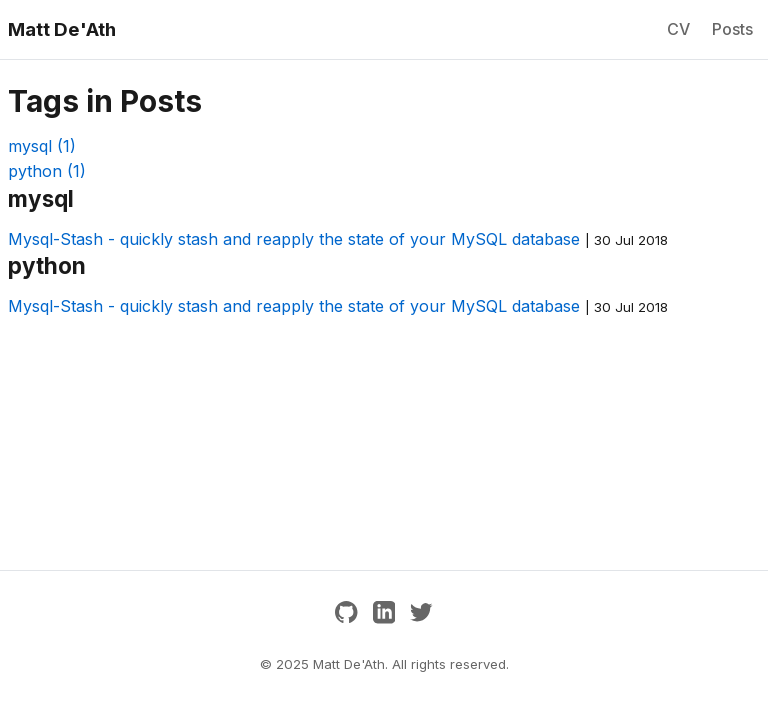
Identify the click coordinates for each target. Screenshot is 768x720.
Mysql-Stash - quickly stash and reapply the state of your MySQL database (294, 239)
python (47, 171)
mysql (42, 146)
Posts (732, 29)
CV (678, 29)
